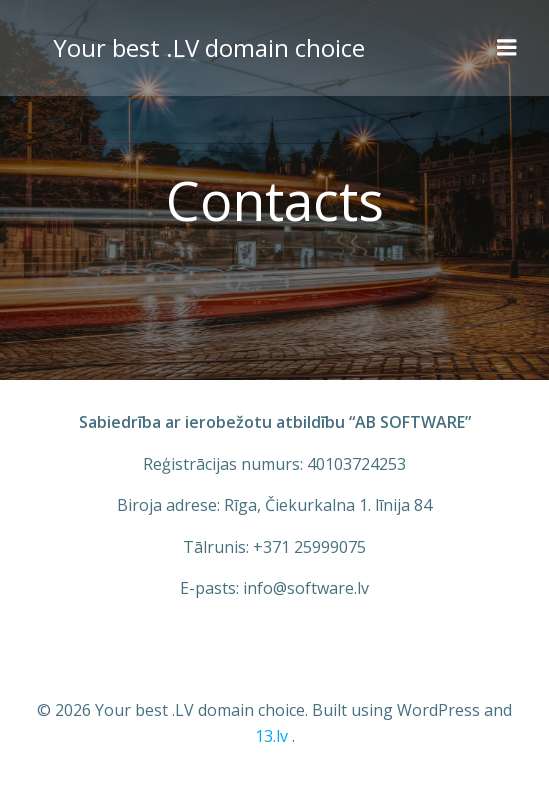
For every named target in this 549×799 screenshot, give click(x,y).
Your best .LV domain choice (209, 47)
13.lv (271, 736)
